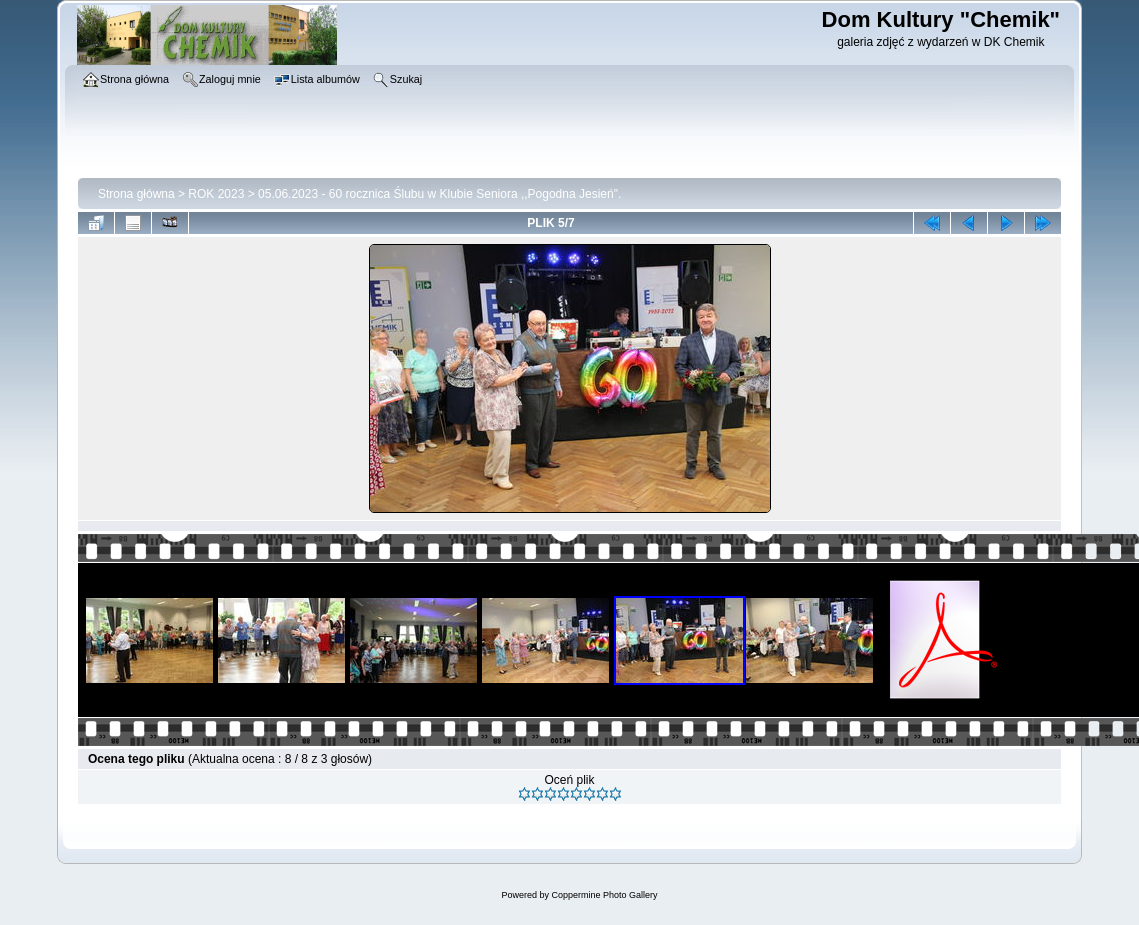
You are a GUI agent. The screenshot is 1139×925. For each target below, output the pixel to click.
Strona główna (136, 194)
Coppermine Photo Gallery (604, 895)
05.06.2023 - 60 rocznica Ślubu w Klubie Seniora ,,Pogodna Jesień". (439, 194)
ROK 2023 (216, 194)
